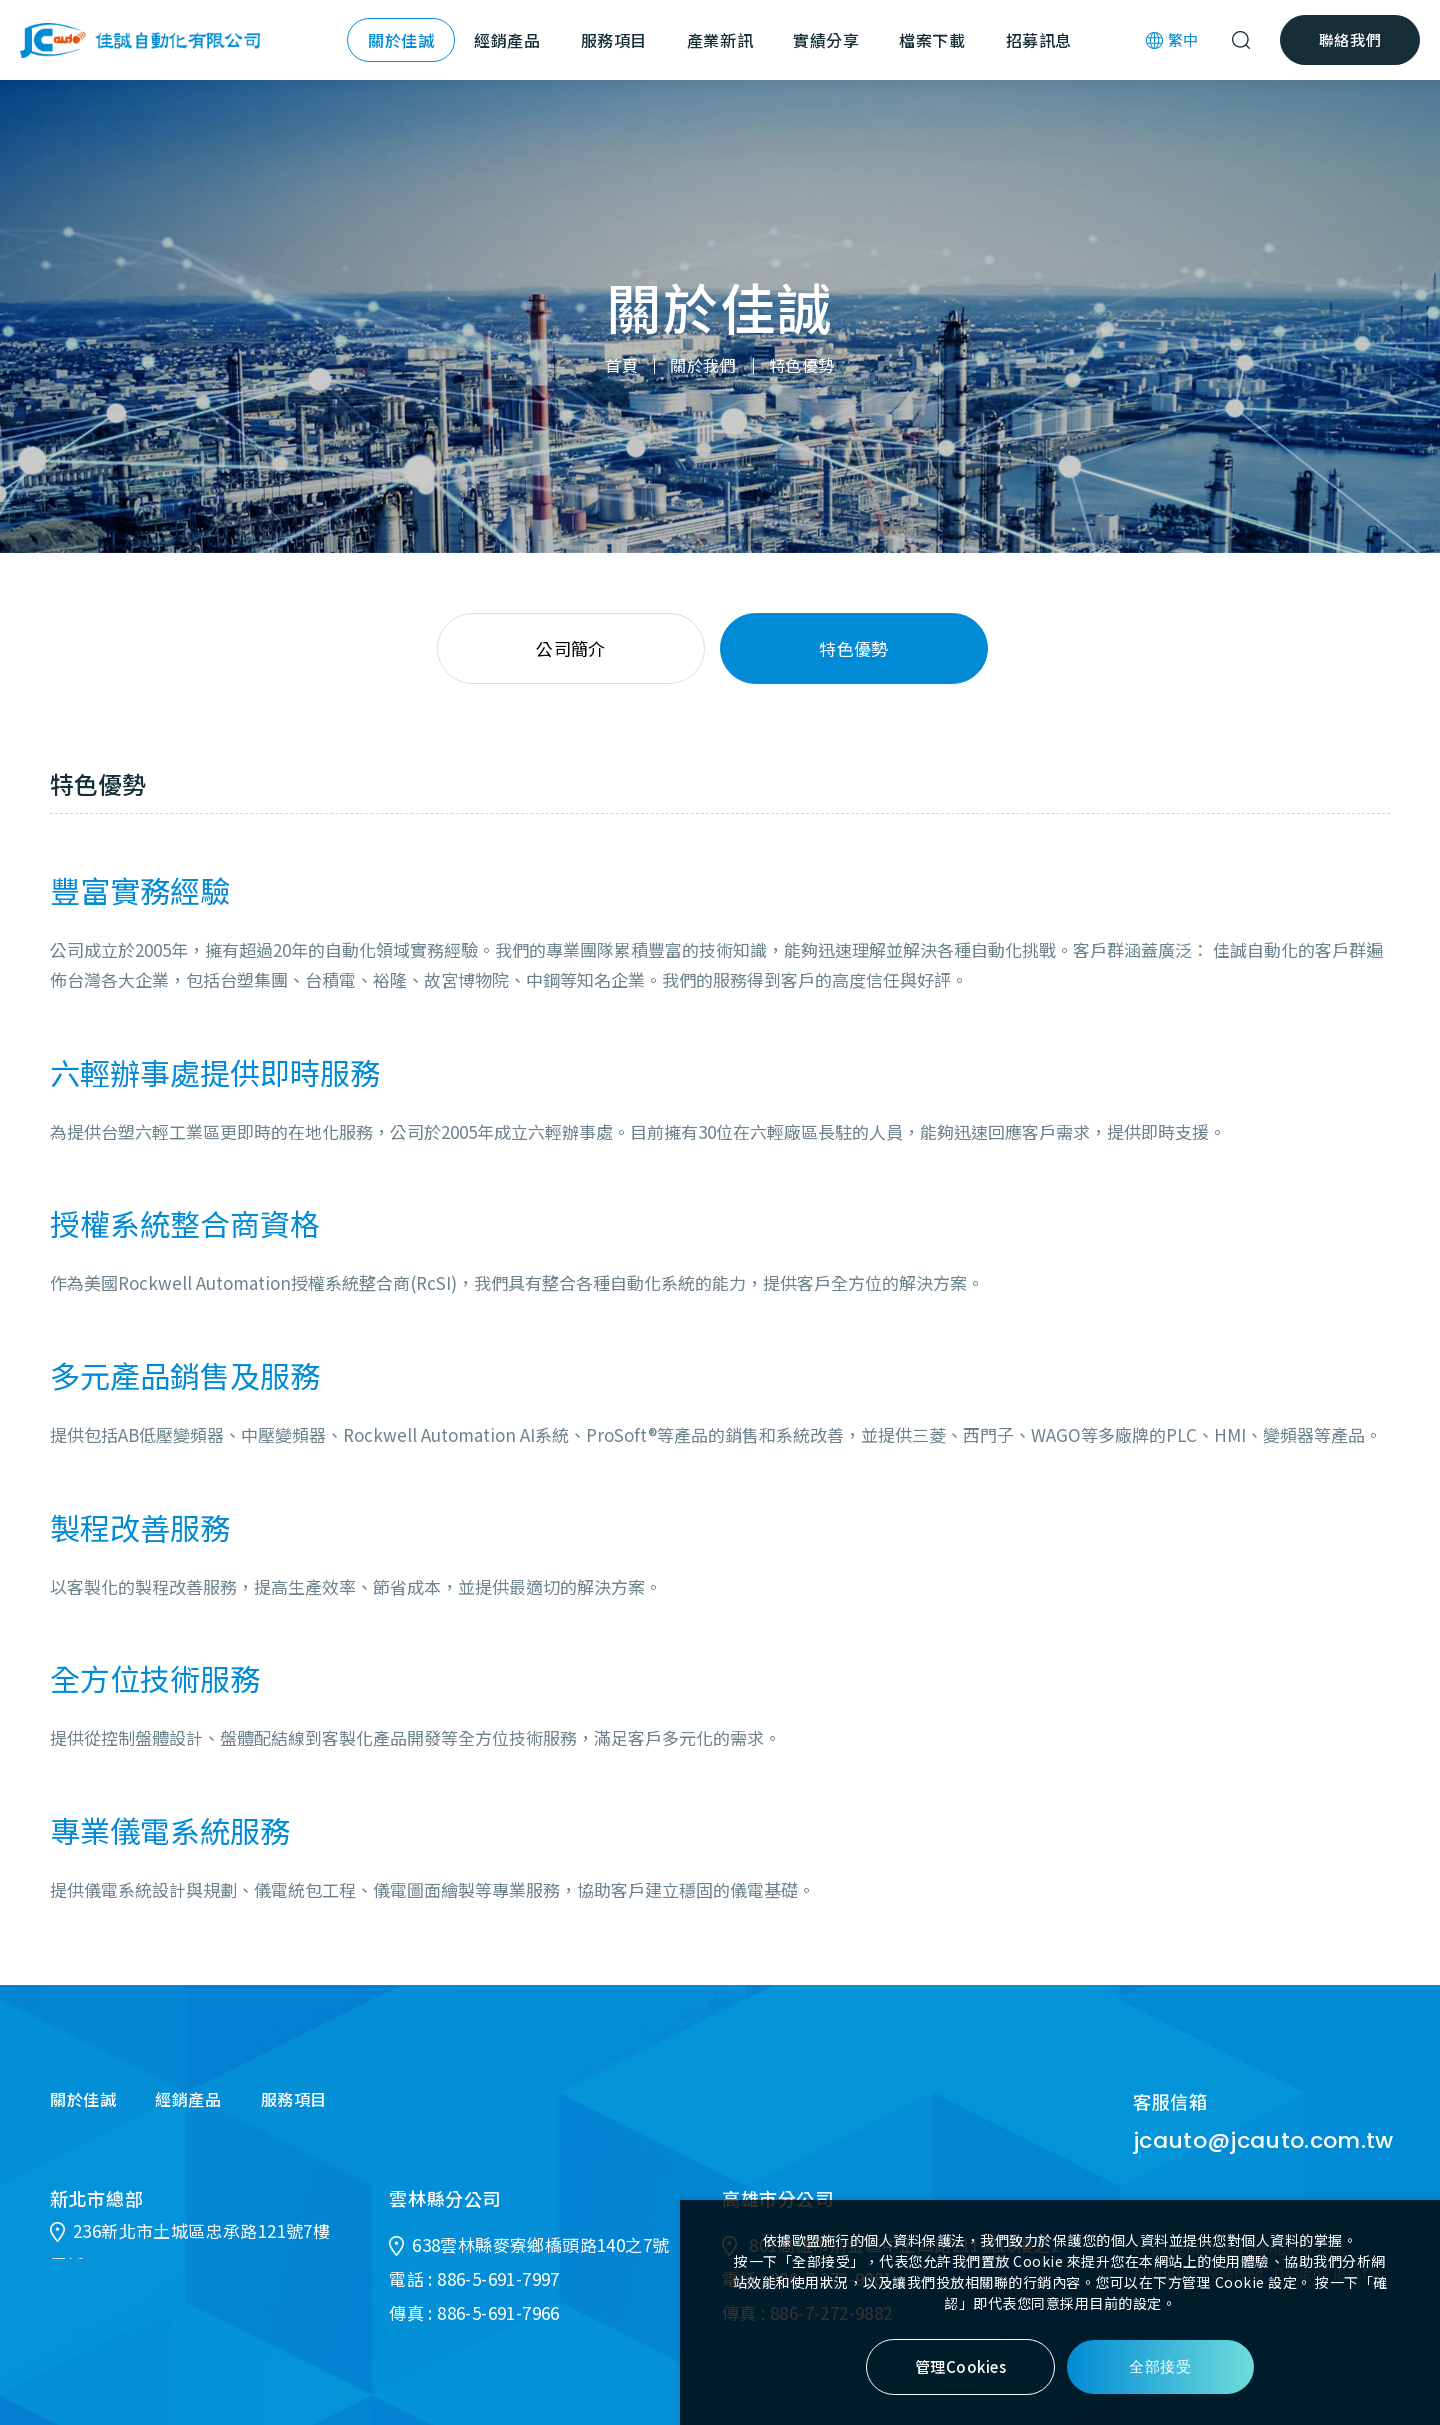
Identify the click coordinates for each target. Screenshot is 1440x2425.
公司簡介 (570, 648)
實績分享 (826, 40)
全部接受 (1160, 2366)
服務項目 (614, 40)
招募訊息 (1039, 40)
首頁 (621, 365)
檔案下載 (932, 40)
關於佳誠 (401, 40)
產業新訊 (720, 40)
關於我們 (703, 365)
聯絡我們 (1350, 39)
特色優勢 (802, 365)
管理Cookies (961, 2366)
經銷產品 (507, 40)
